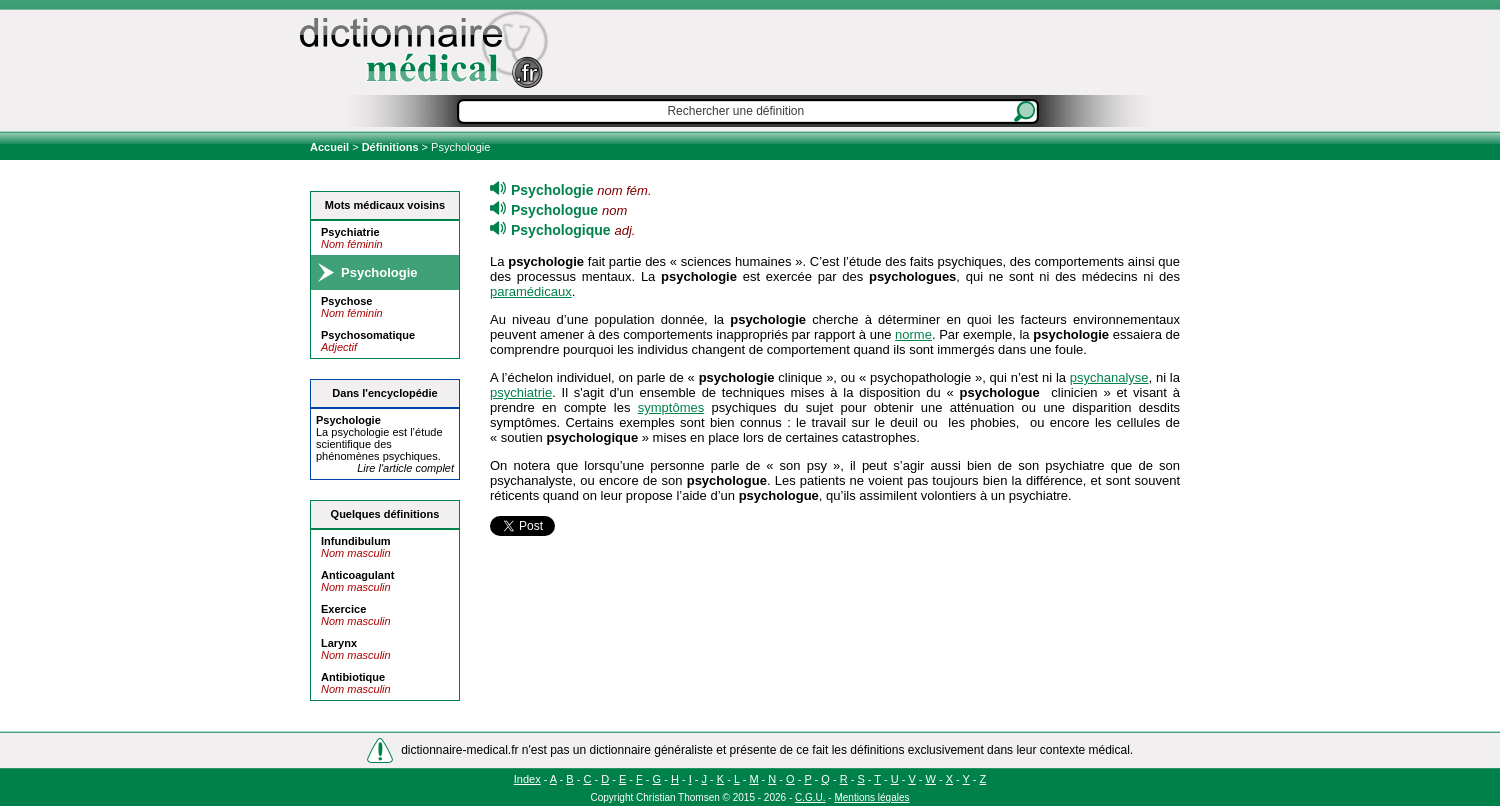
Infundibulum (356, 541)
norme (913, 334)
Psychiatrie (350, 232)
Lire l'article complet (405, 468)
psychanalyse (1109, 377)
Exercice (343, 609)
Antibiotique (353, 677)
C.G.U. (810, 797)
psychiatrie (521, 392)
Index (527, 779)
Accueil (331, 147)
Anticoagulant (357, 575)
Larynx (339, 643)
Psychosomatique (368, 335)
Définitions (390, 147)
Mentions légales (871, 797)
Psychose (346, 301)
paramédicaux (531, 291)
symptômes (671, 407)
